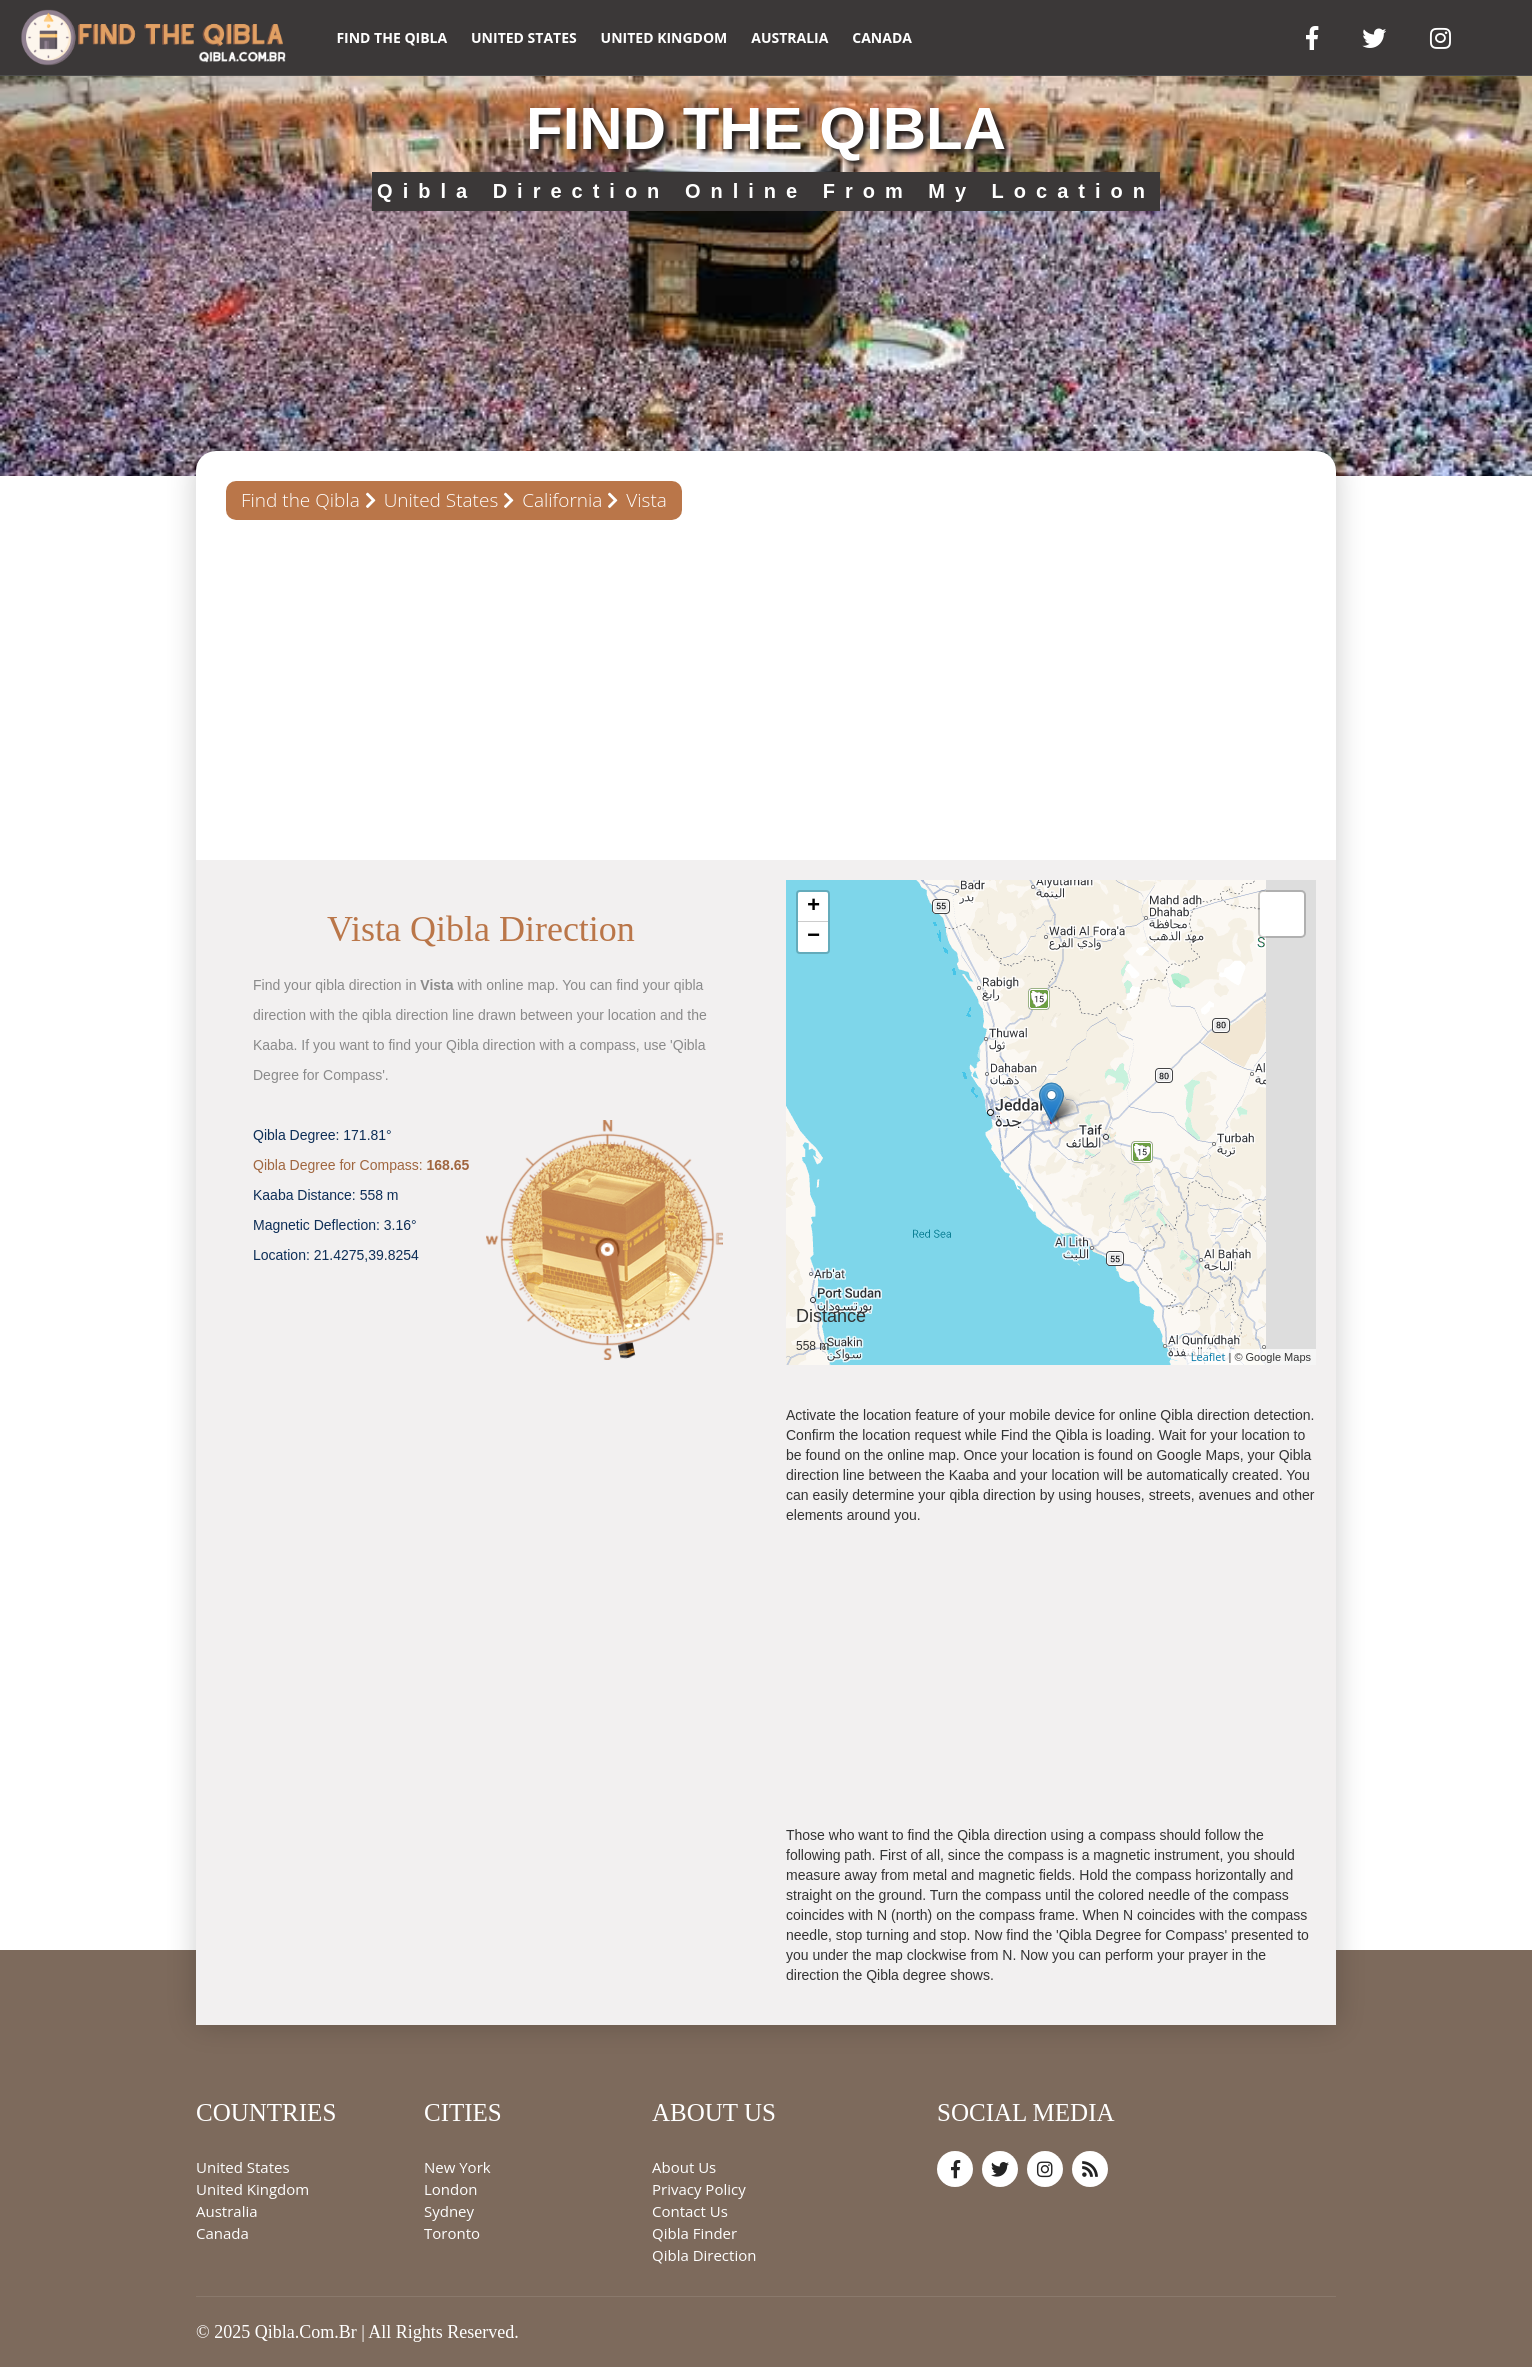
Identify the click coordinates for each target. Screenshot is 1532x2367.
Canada (882, 37)
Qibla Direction (704, 2255)
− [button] (813, 937)
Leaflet (1208, 1356)
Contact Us (690, 2211)
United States (524, 37)
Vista (646, 500)
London (450, 2189)
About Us (684, 2167)
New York (457, 2167)
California (562, 500)
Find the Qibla (391, 37)
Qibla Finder (694, 2233)
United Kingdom (664, 37)
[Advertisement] (766, 690)
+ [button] (813, 907)
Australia (789, 37)
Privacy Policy (699, 2189)
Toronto (452, 2233)
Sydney (449, 2211)
